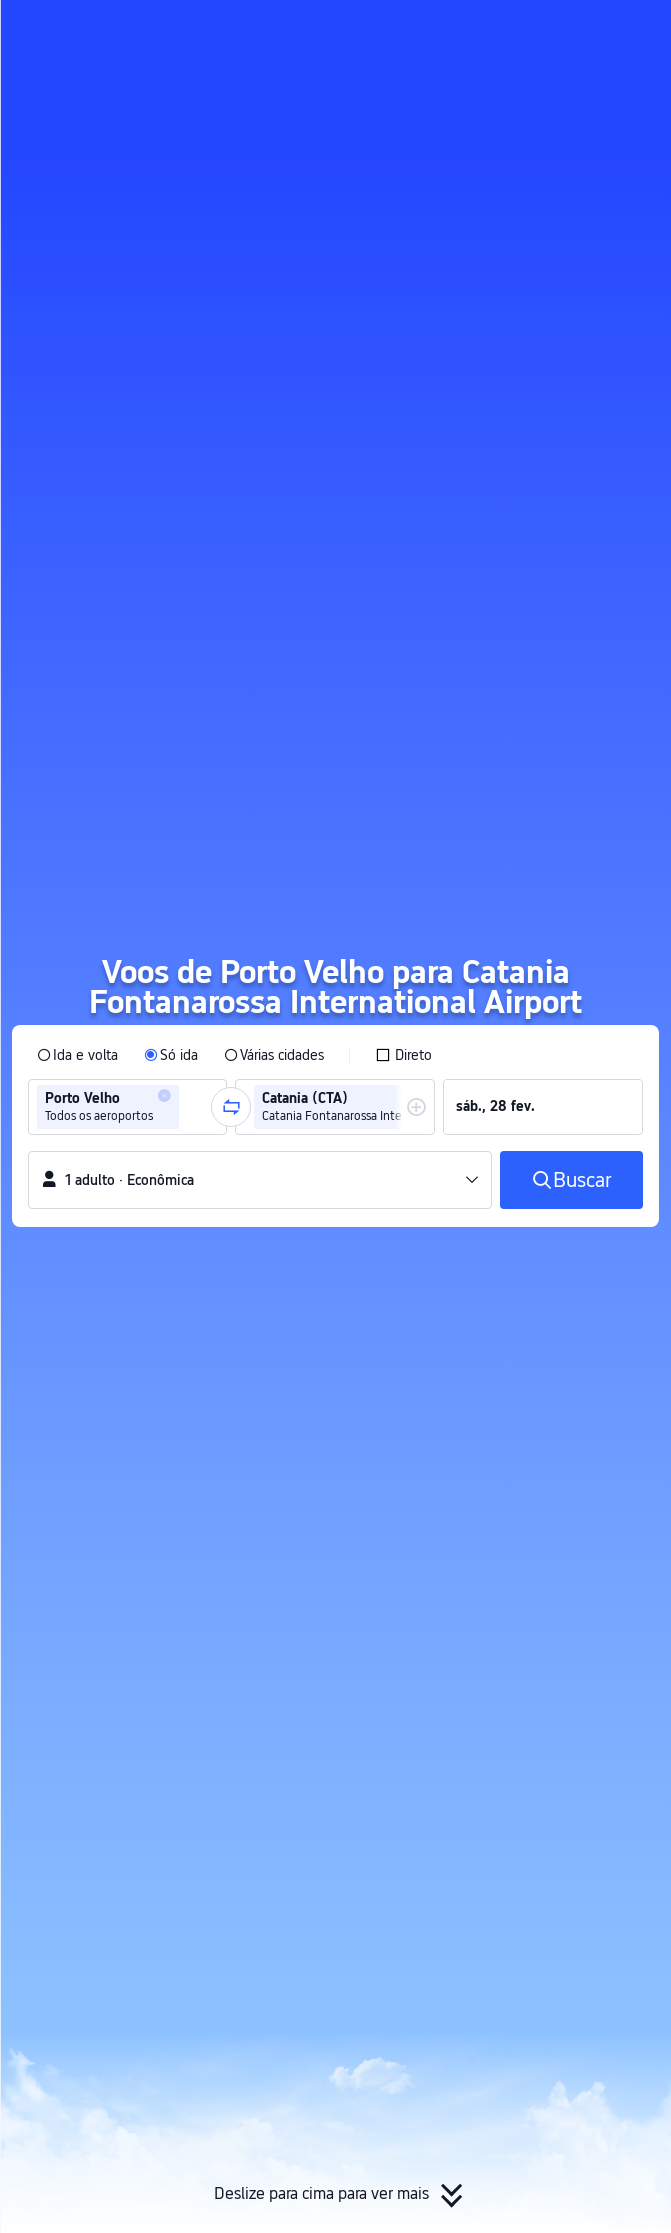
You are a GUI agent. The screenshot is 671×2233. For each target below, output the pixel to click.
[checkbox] (403, 1055)
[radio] (77, 1055)
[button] (637, 24)
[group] (127, 1107)
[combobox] (190, 1107)
